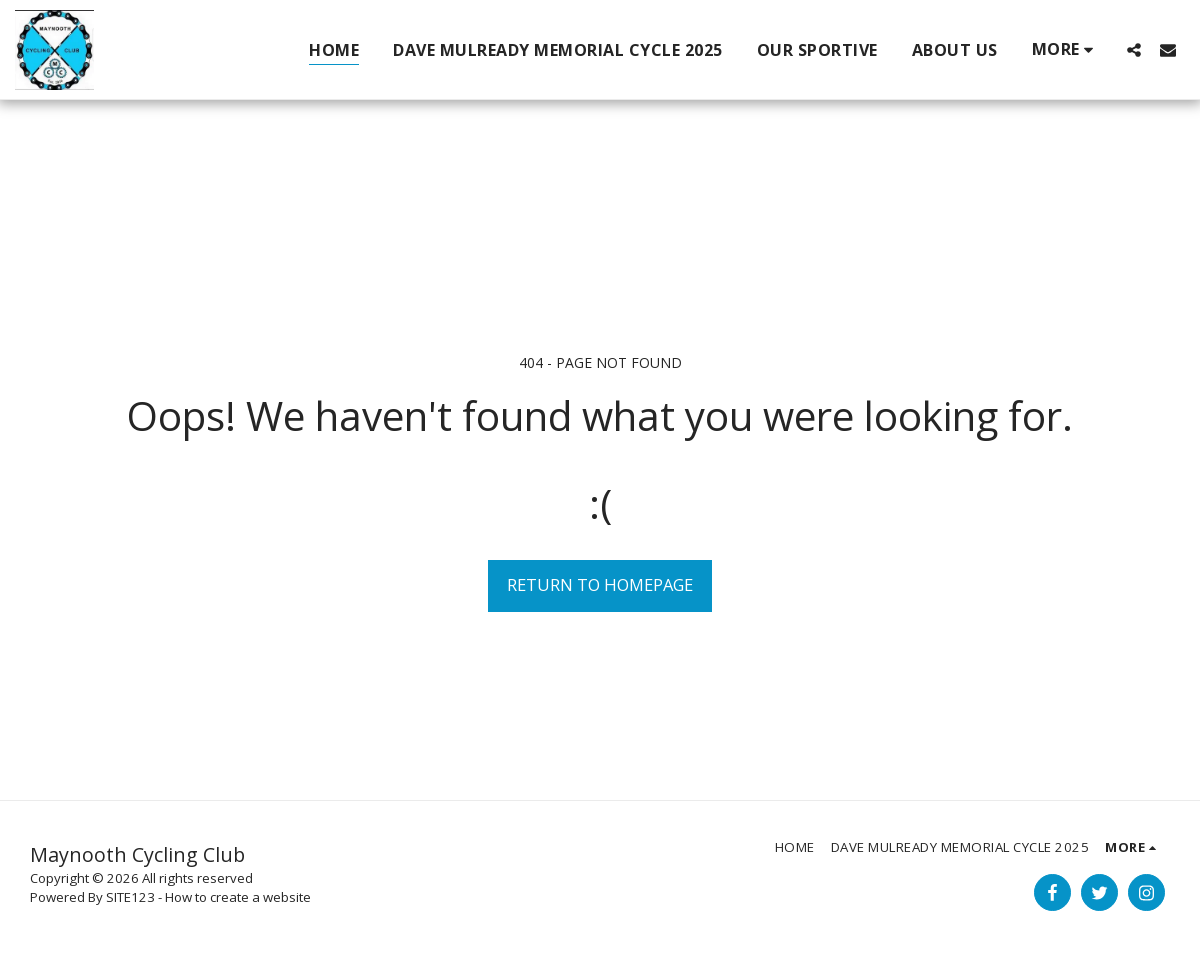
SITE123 (130, 897)
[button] (1134, 49)
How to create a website (238, 897)
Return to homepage (600, 584)
